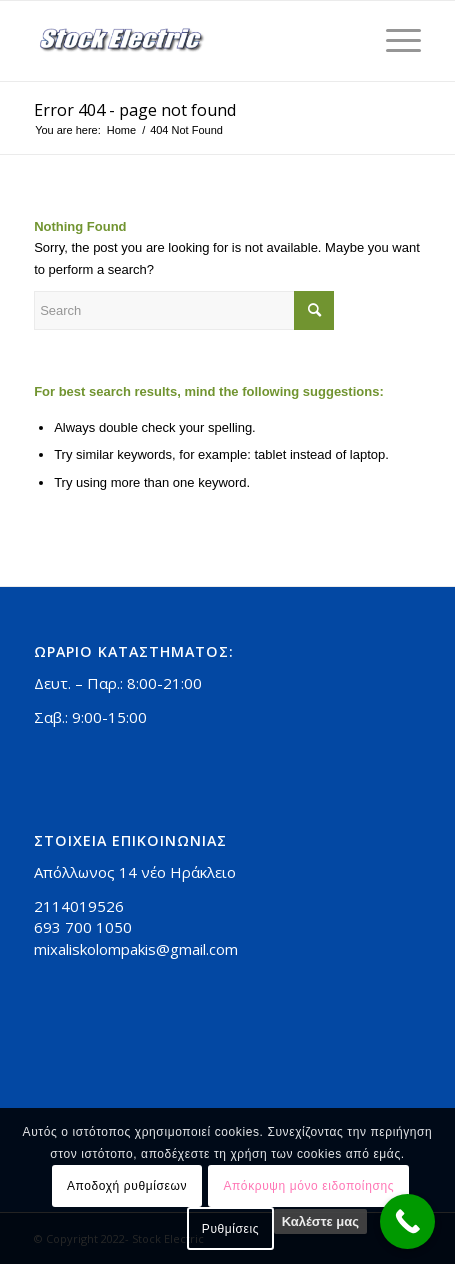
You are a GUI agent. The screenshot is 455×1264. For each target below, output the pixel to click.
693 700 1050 (83, 927)
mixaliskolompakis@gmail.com (136, 949)
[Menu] (393, 41)
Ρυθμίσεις (230, 1229)
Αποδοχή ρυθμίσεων (127, 1186)
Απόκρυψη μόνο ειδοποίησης (308, 1186)
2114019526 (79, 906)
